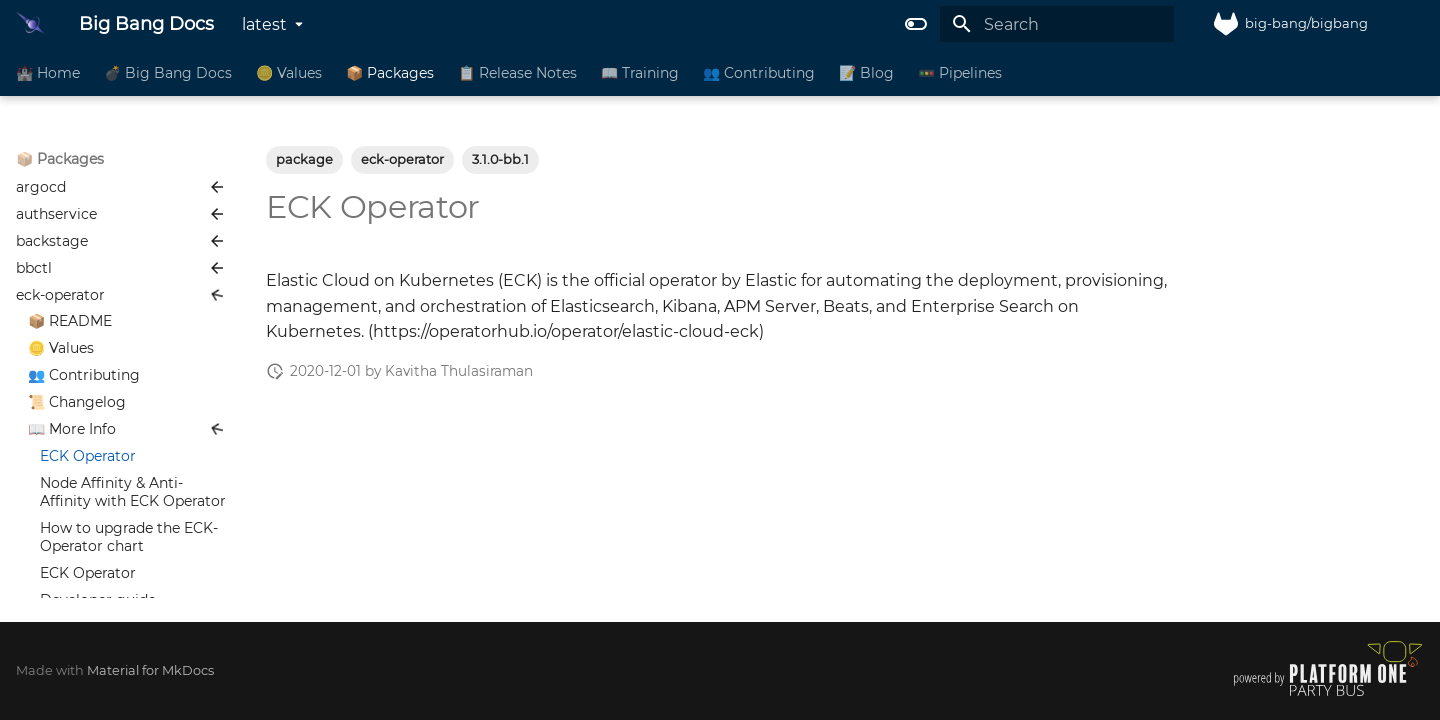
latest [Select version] (264, 24)
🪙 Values (289, 73)
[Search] (1057, 24)
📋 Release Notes (517, 73)
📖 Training (640, 73)
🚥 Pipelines (960, 73)
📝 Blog (866, 73)
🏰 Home (48, 73)
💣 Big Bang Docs (168, 73)
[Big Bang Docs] (31, 24)
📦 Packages (390, 73)
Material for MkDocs (150, 670)
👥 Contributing (759, 73)
